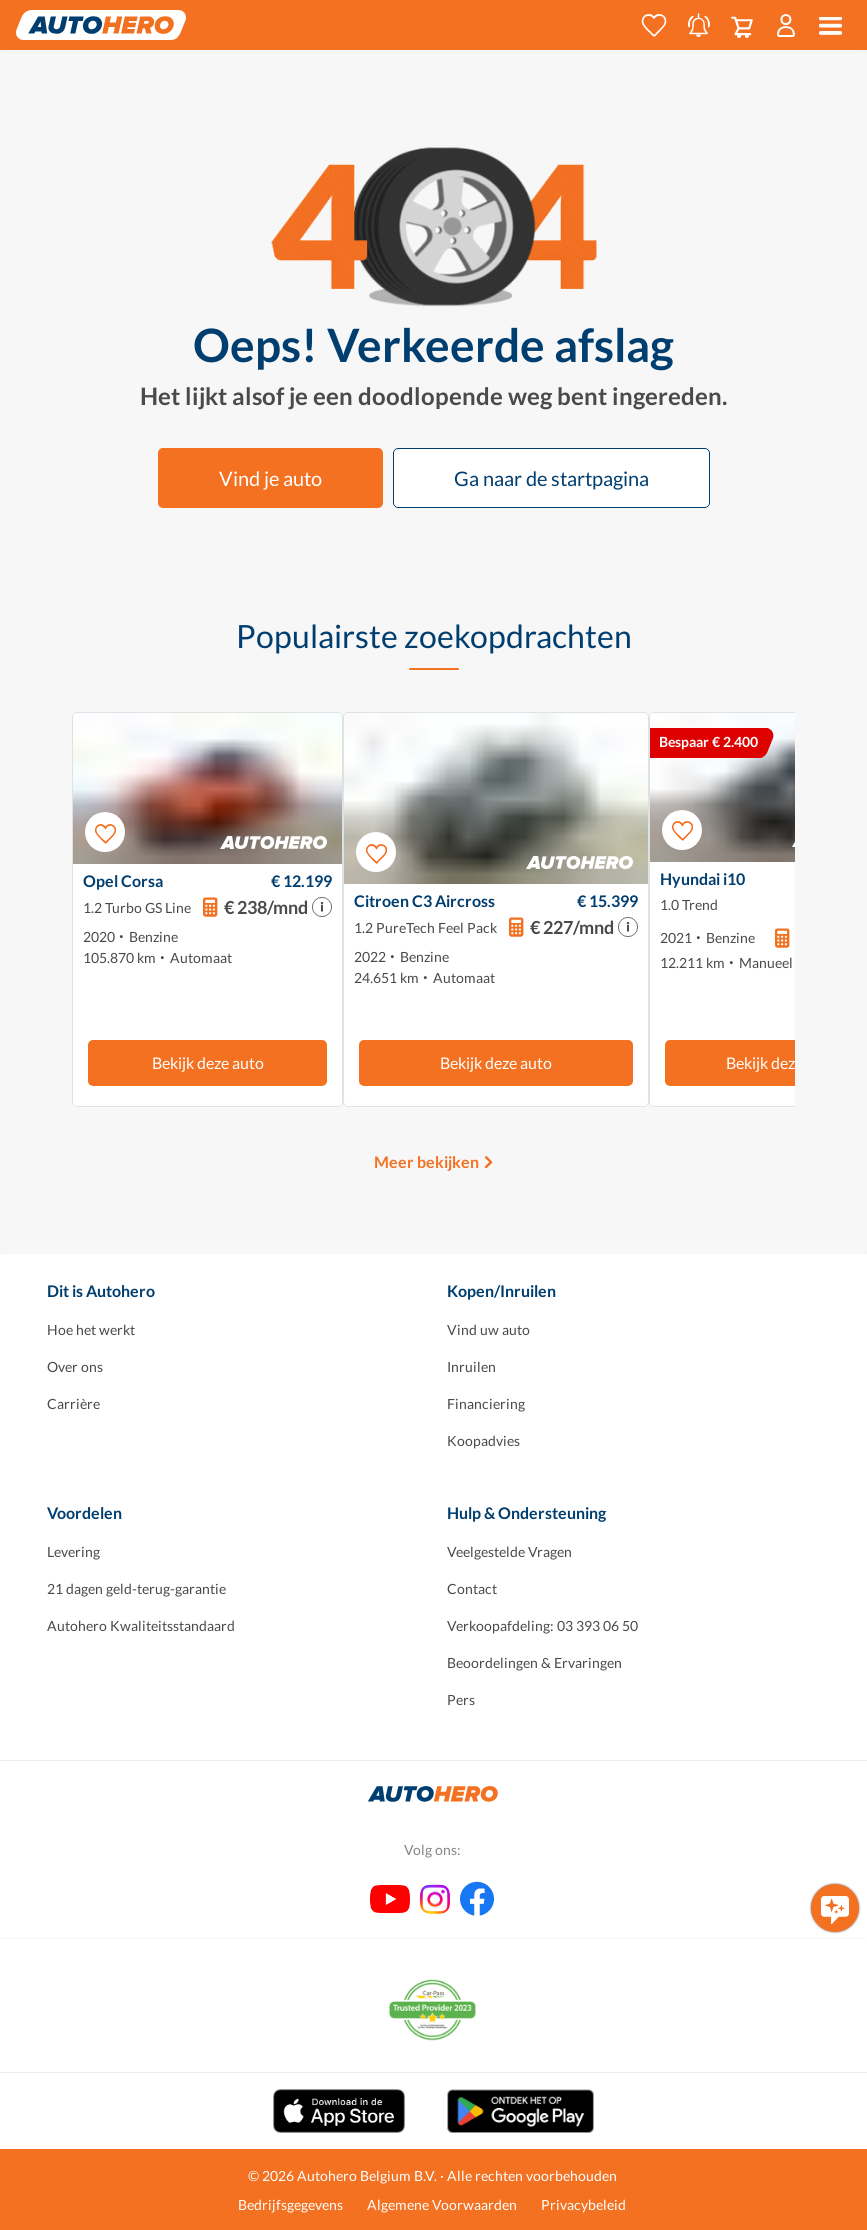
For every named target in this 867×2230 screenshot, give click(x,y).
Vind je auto (270, 478)
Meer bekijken (426, 1161)
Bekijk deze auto (208, 1062)
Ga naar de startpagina (551, 478)
